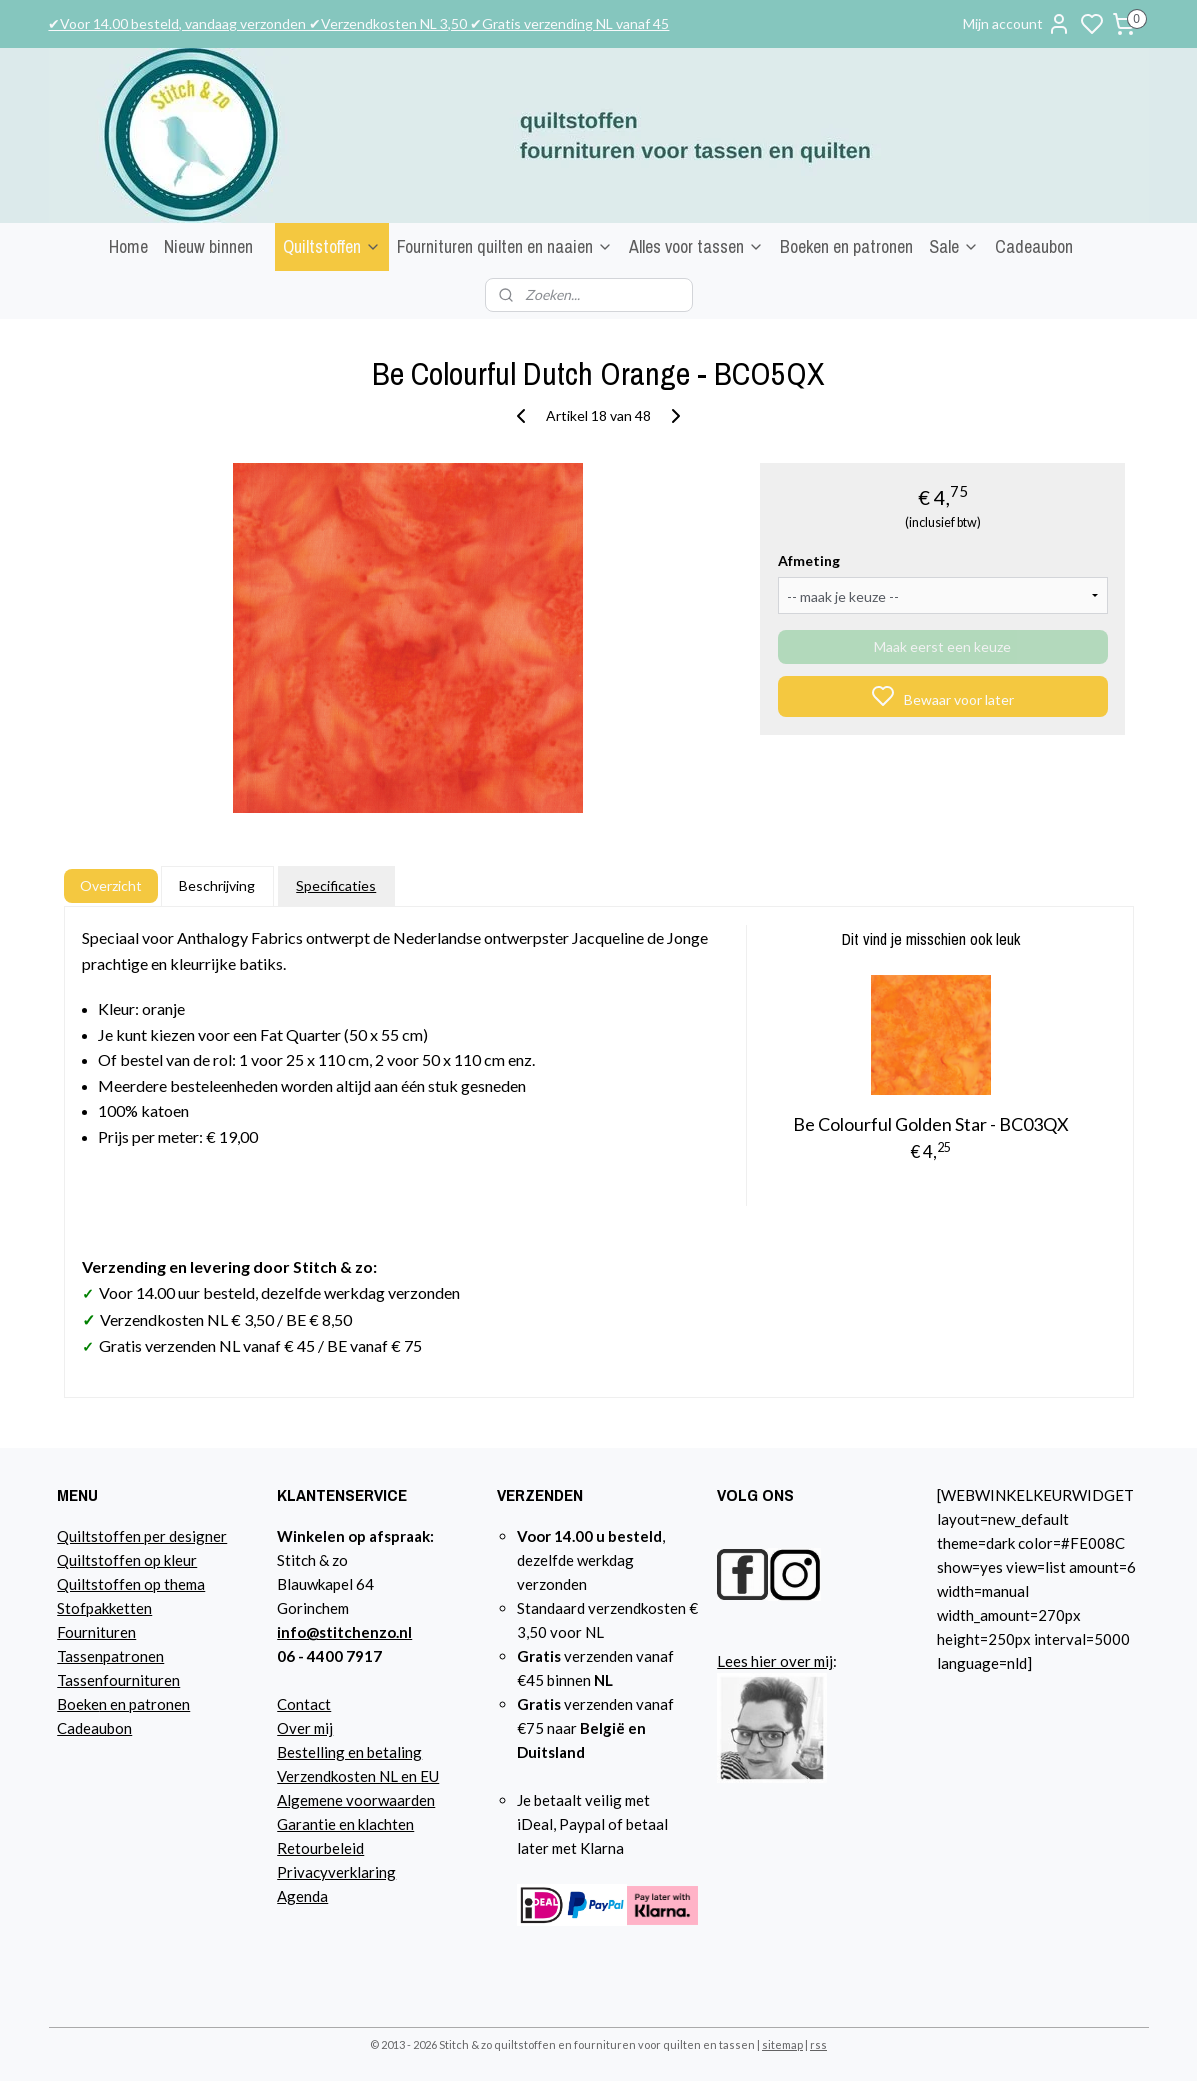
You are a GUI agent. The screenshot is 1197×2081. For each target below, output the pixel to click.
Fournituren (96, 1632)
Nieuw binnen (208, 246)
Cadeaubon (1034, 246)
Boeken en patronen (846, 246)
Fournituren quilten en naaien (505, 246)
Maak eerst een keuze (942, 646)
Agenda (302, 1896)
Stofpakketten (104, 1608)
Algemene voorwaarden (356, 1800)
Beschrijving (217, 885)
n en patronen (144, 1704)
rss (818, 2044)
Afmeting (809, 560)
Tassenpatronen (110, 1656)
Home (128, 246)
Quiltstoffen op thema (131, 1584)
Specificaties (336, 885)
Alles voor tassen (696, 246)
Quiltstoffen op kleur (127, 1560)
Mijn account (1017, 24)
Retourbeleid (320, 1848)
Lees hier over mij (775, 1661)
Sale (954, 246)
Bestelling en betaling (349, 1752)
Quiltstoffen (332, 246)
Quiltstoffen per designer (142, 1536)
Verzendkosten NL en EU (358, 1776)
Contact (304, 1704)
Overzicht (110, 885)
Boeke (78, 1704)
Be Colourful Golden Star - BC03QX (931, 1124)
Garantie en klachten (345, 1824)
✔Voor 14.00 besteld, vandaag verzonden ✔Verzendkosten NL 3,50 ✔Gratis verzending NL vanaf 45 (358, 23)
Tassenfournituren (118, 1680)
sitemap (782, 2044)
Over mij (305, 1728)
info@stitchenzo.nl (344, 1632)
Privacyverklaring (336, 1872)
